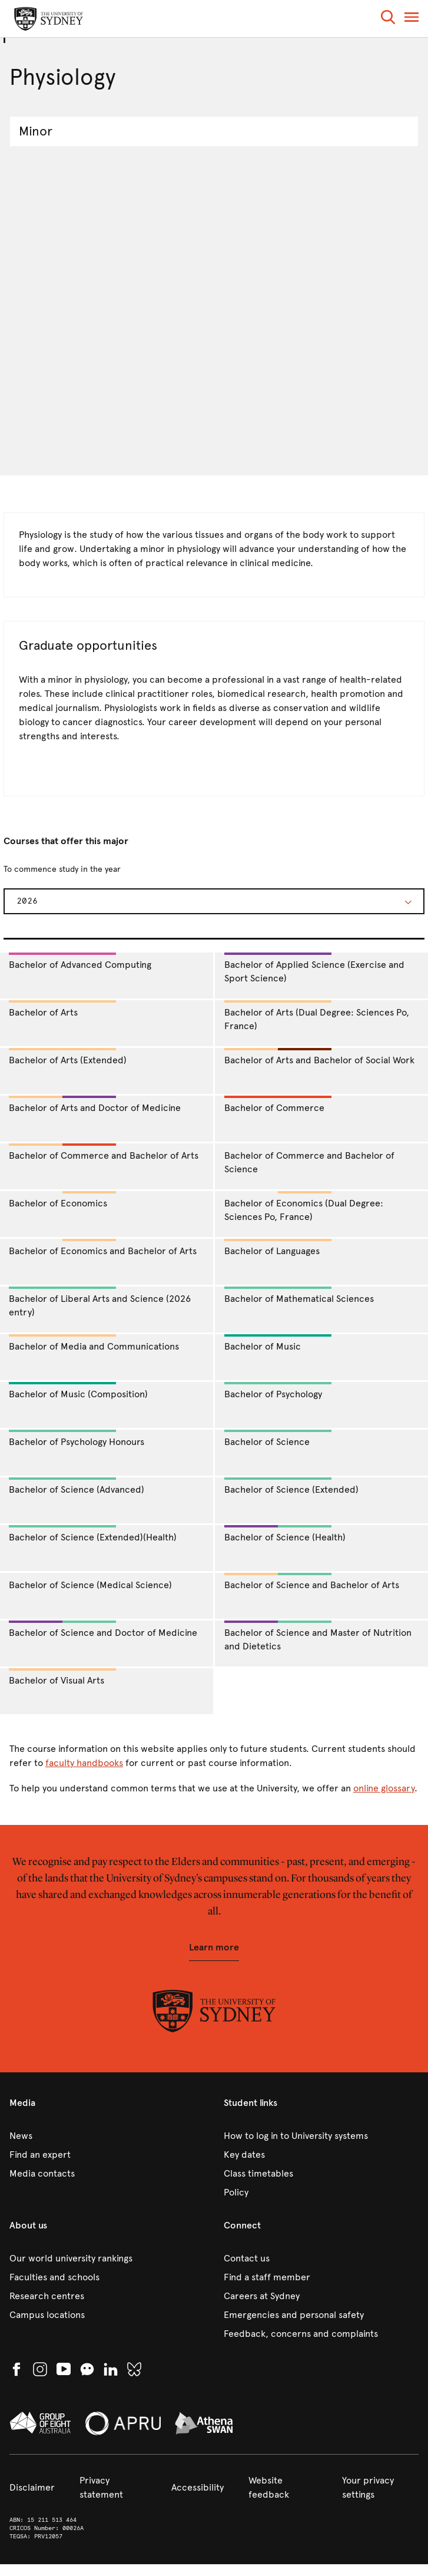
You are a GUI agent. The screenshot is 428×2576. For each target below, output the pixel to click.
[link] (107, 2136)
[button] (388, 19)
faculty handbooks (84, 1762)
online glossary (383, 1788)
